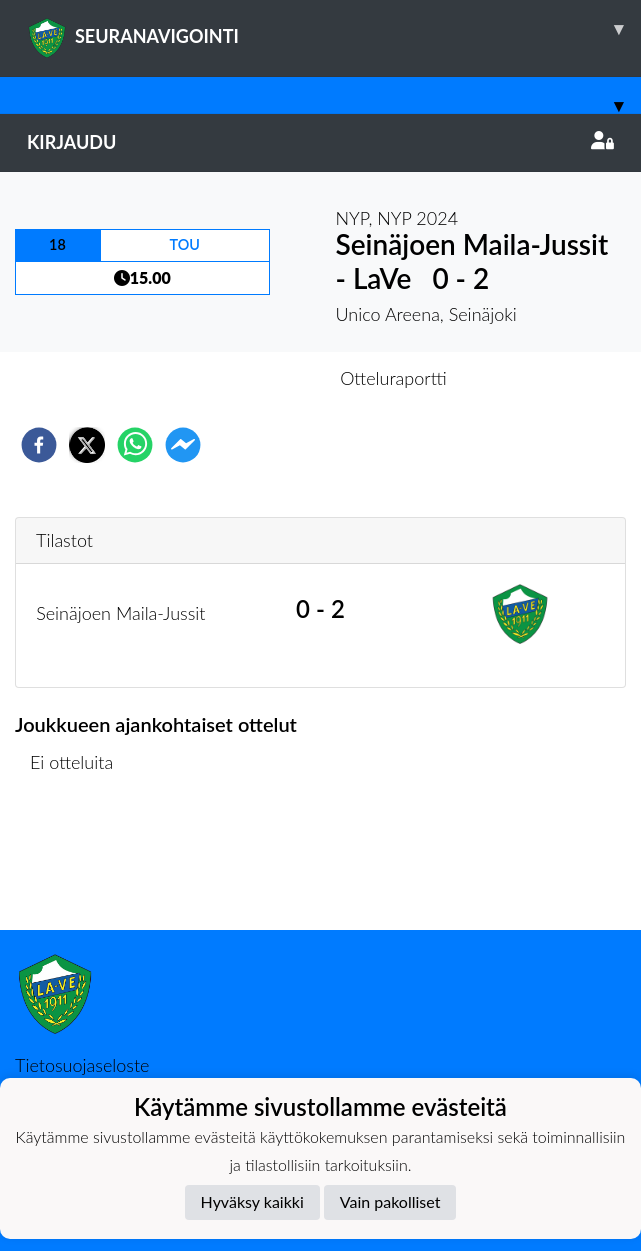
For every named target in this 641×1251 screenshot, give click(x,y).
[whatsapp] (135, 445)
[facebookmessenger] (183, 445)
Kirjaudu (320, 142)
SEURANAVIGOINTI (334, 29)
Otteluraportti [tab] (393, 378)
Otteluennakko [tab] (251, 378)
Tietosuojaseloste (82, 1065)
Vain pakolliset (390, 1201)
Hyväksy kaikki (252, 1201)
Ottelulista (79, 862)
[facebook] (39, 445)
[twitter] (87, 445)
